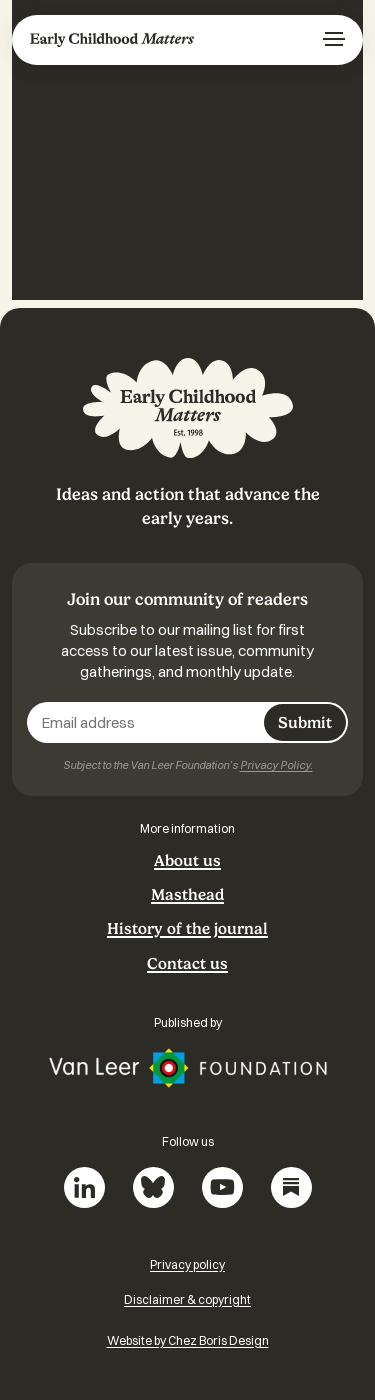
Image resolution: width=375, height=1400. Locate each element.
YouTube (222, 1187)
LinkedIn (84, 1187)
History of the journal (187, 929)
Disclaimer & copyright (187, 1299)
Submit (305, 723)
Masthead (187, 895)
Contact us (187, 964)
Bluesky (153, 1187)
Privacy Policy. (276, 765)
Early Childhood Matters (112, 40)
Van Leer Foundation (188, 1068)
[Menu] (334, 40)
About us (187, 861)
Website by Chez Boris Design (188, 1340)
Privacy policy (187, 1264)
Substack (291, 1187)
